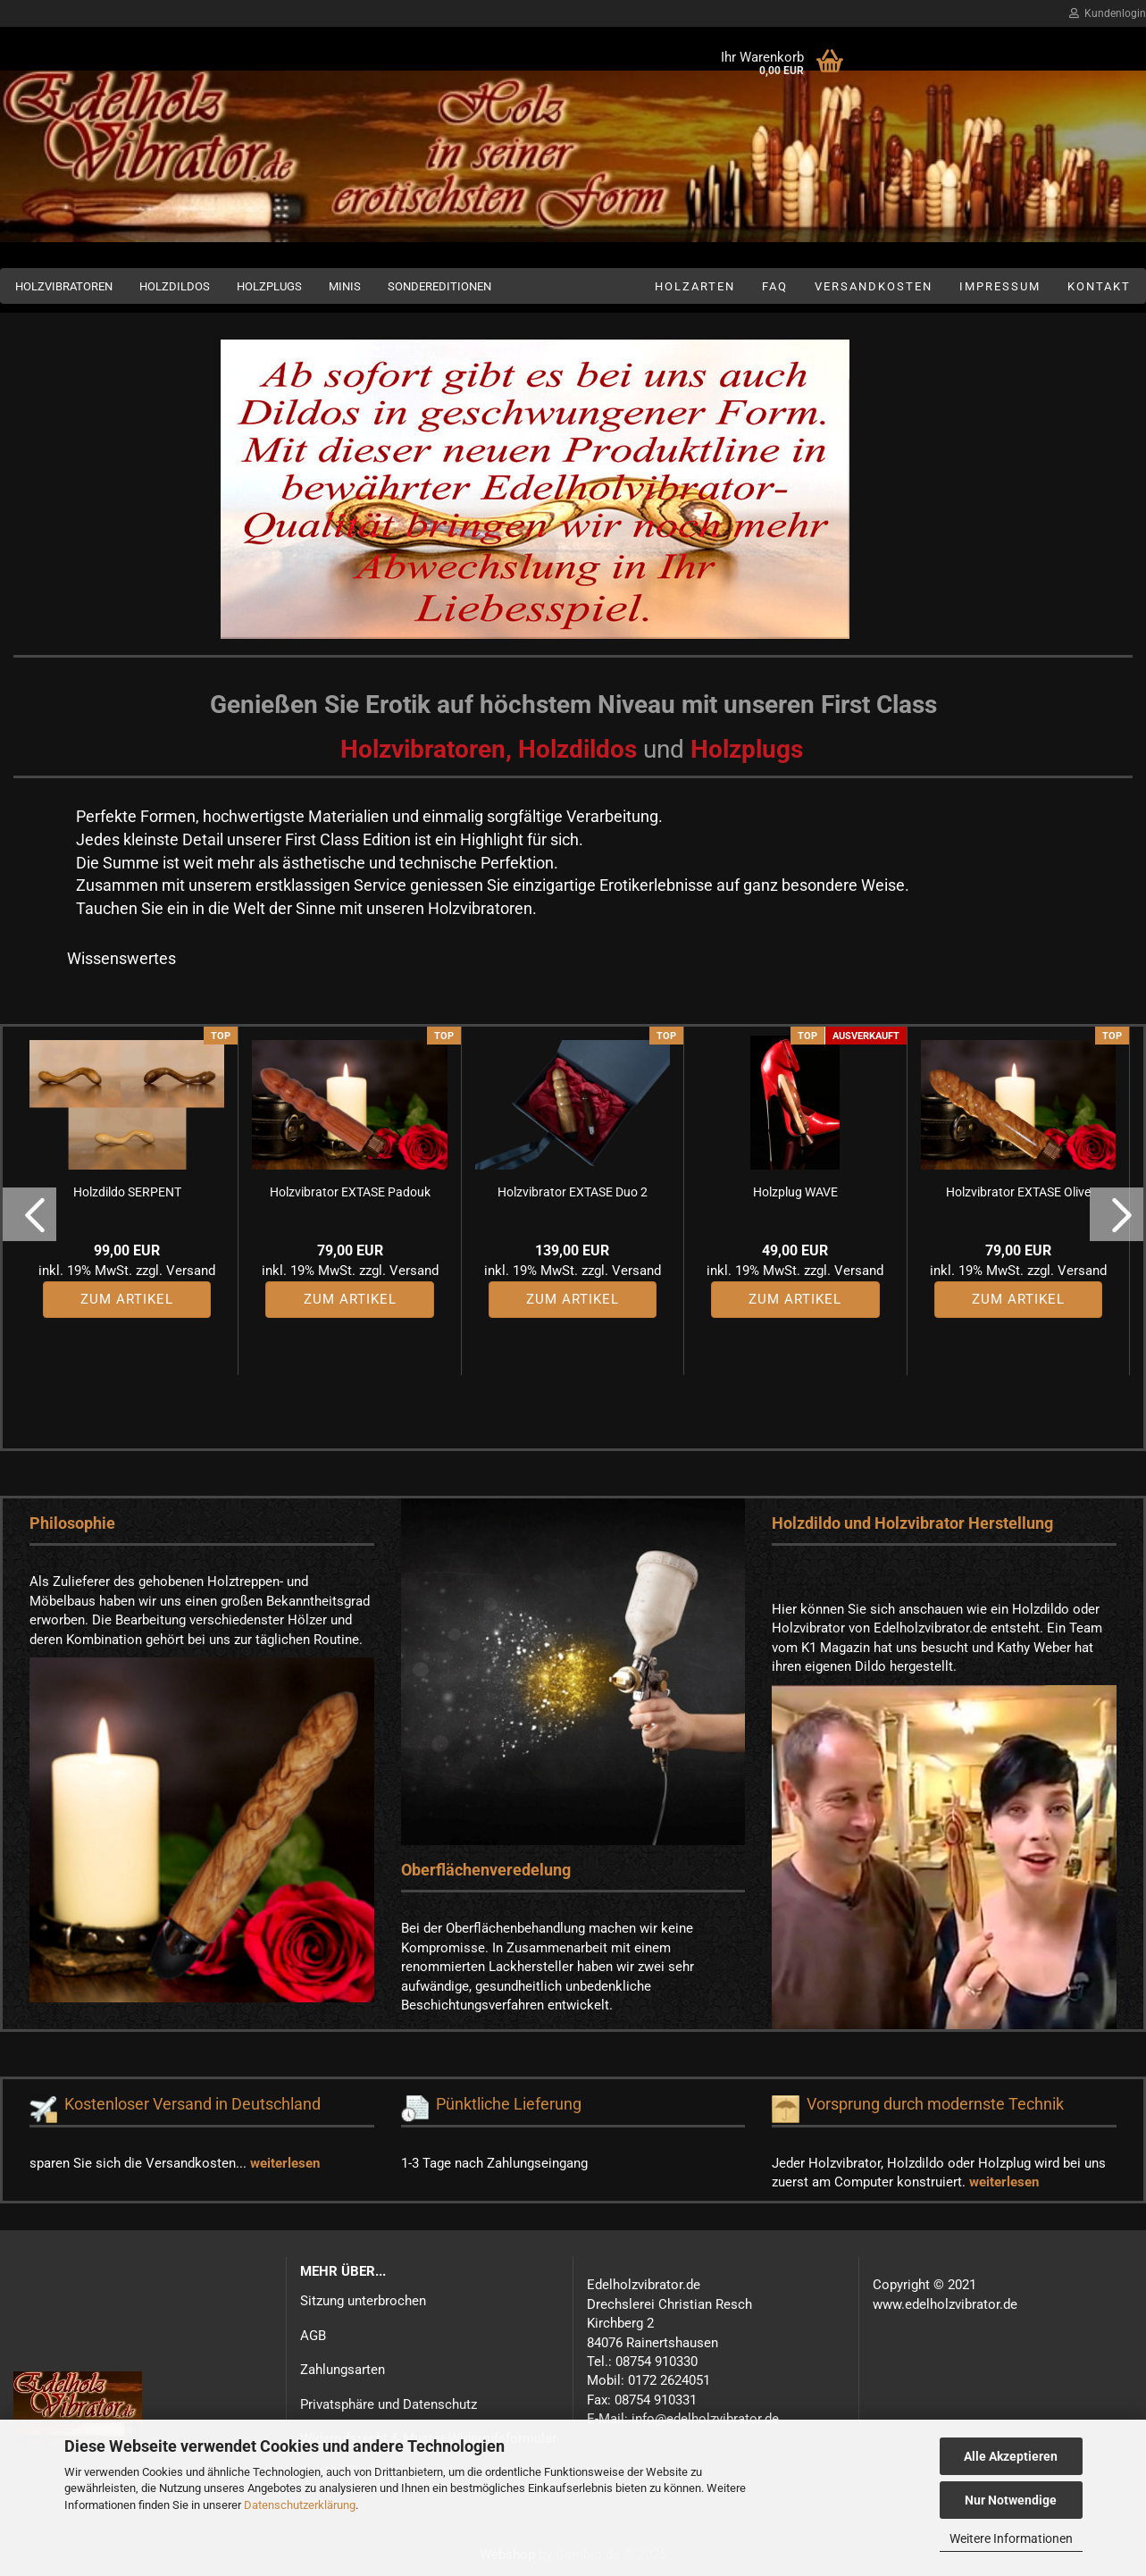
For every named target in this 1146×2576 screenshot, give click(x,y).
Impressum (1000, 286)
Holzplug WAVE (795, 1192)
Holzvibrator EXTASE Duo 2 (573, 1192)
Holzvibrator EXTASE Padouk (350, 1192)
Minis (345, 286)
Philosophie (72, 1523)
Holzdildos (174, 286)
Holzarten (695, 286)
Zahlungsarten (342, 2370)
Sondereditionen (439, 286)
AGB (313, 2336)
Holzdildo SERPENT (127, 1192)
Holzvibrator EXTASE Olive (1018, 1192)
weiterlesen (285, 2163)
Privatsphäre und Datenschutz (388, 2404)
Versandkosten (874, 286)
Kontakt (1099, 286)
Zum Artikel (126, 1299)
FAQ (775, 286)
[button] (29, 1214)
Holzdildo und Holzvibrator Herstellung (912, 1523)
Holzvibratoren (64, 286)
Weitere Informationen (1011, 2538)
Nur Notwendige (1011, 2500)
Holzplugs (269, 286)
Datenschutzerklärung (300, 2505)
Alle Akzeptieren (1011, 2456)
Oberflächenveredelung (486, 1869)
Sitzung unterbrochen (363, 2301)
